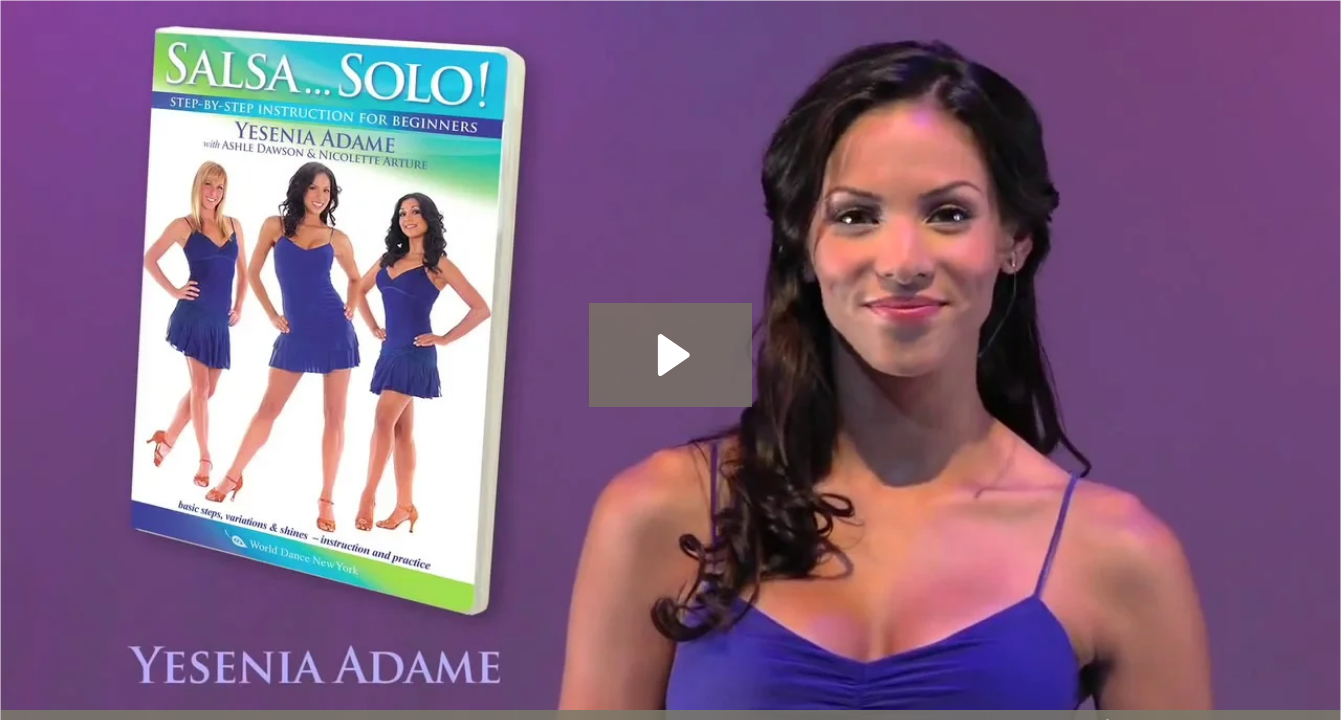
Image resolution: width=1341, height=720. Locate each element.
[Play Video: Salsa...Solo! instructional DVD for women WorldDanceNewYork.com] (670, 355)
